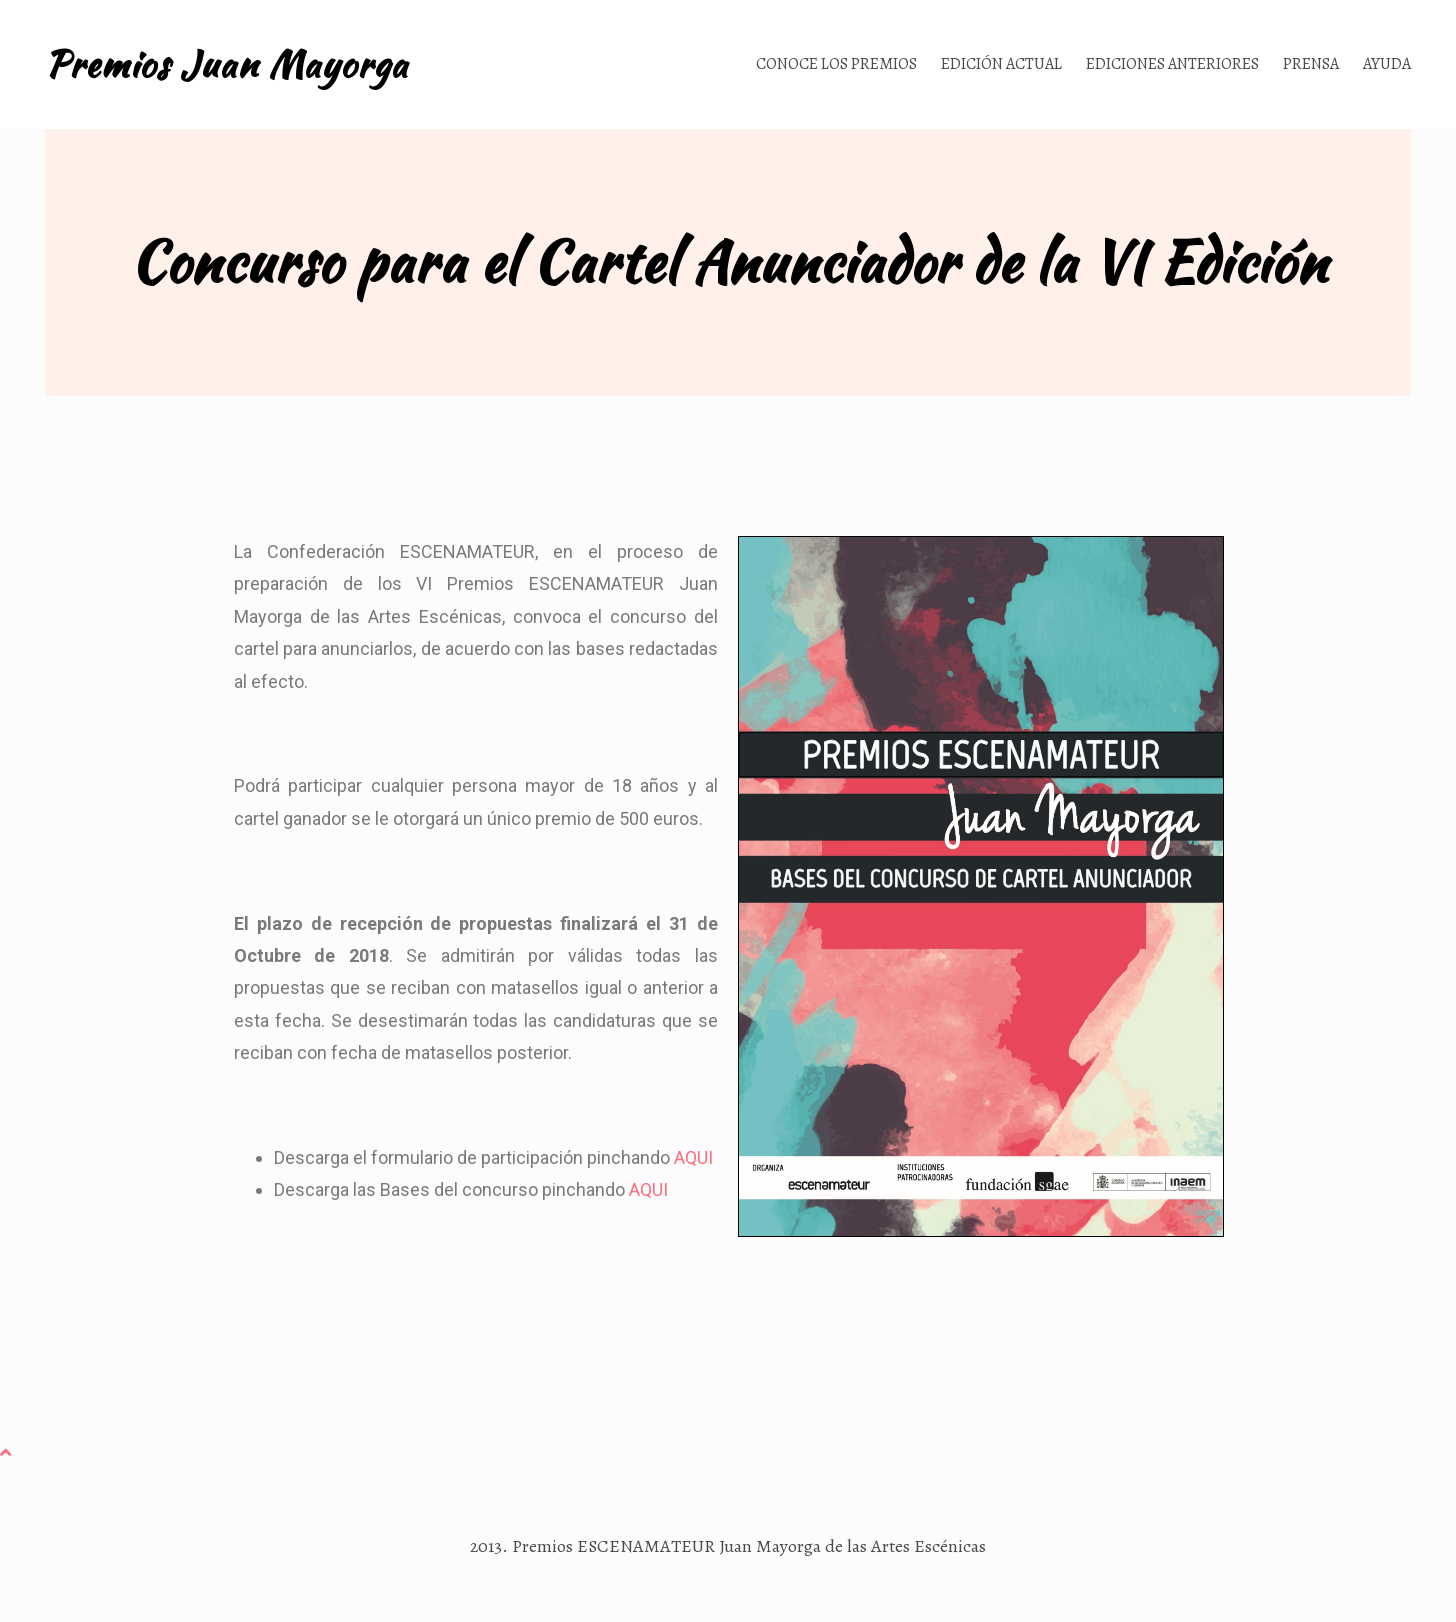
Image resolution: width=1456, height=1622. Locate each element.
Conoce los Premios (836, 64)
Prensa (1311, 64)
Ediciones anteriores (1172, 64)
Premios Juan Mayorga (226, 64)
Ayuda (1387, 64)
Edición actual (1001, 64)
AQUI (693, 1157)
